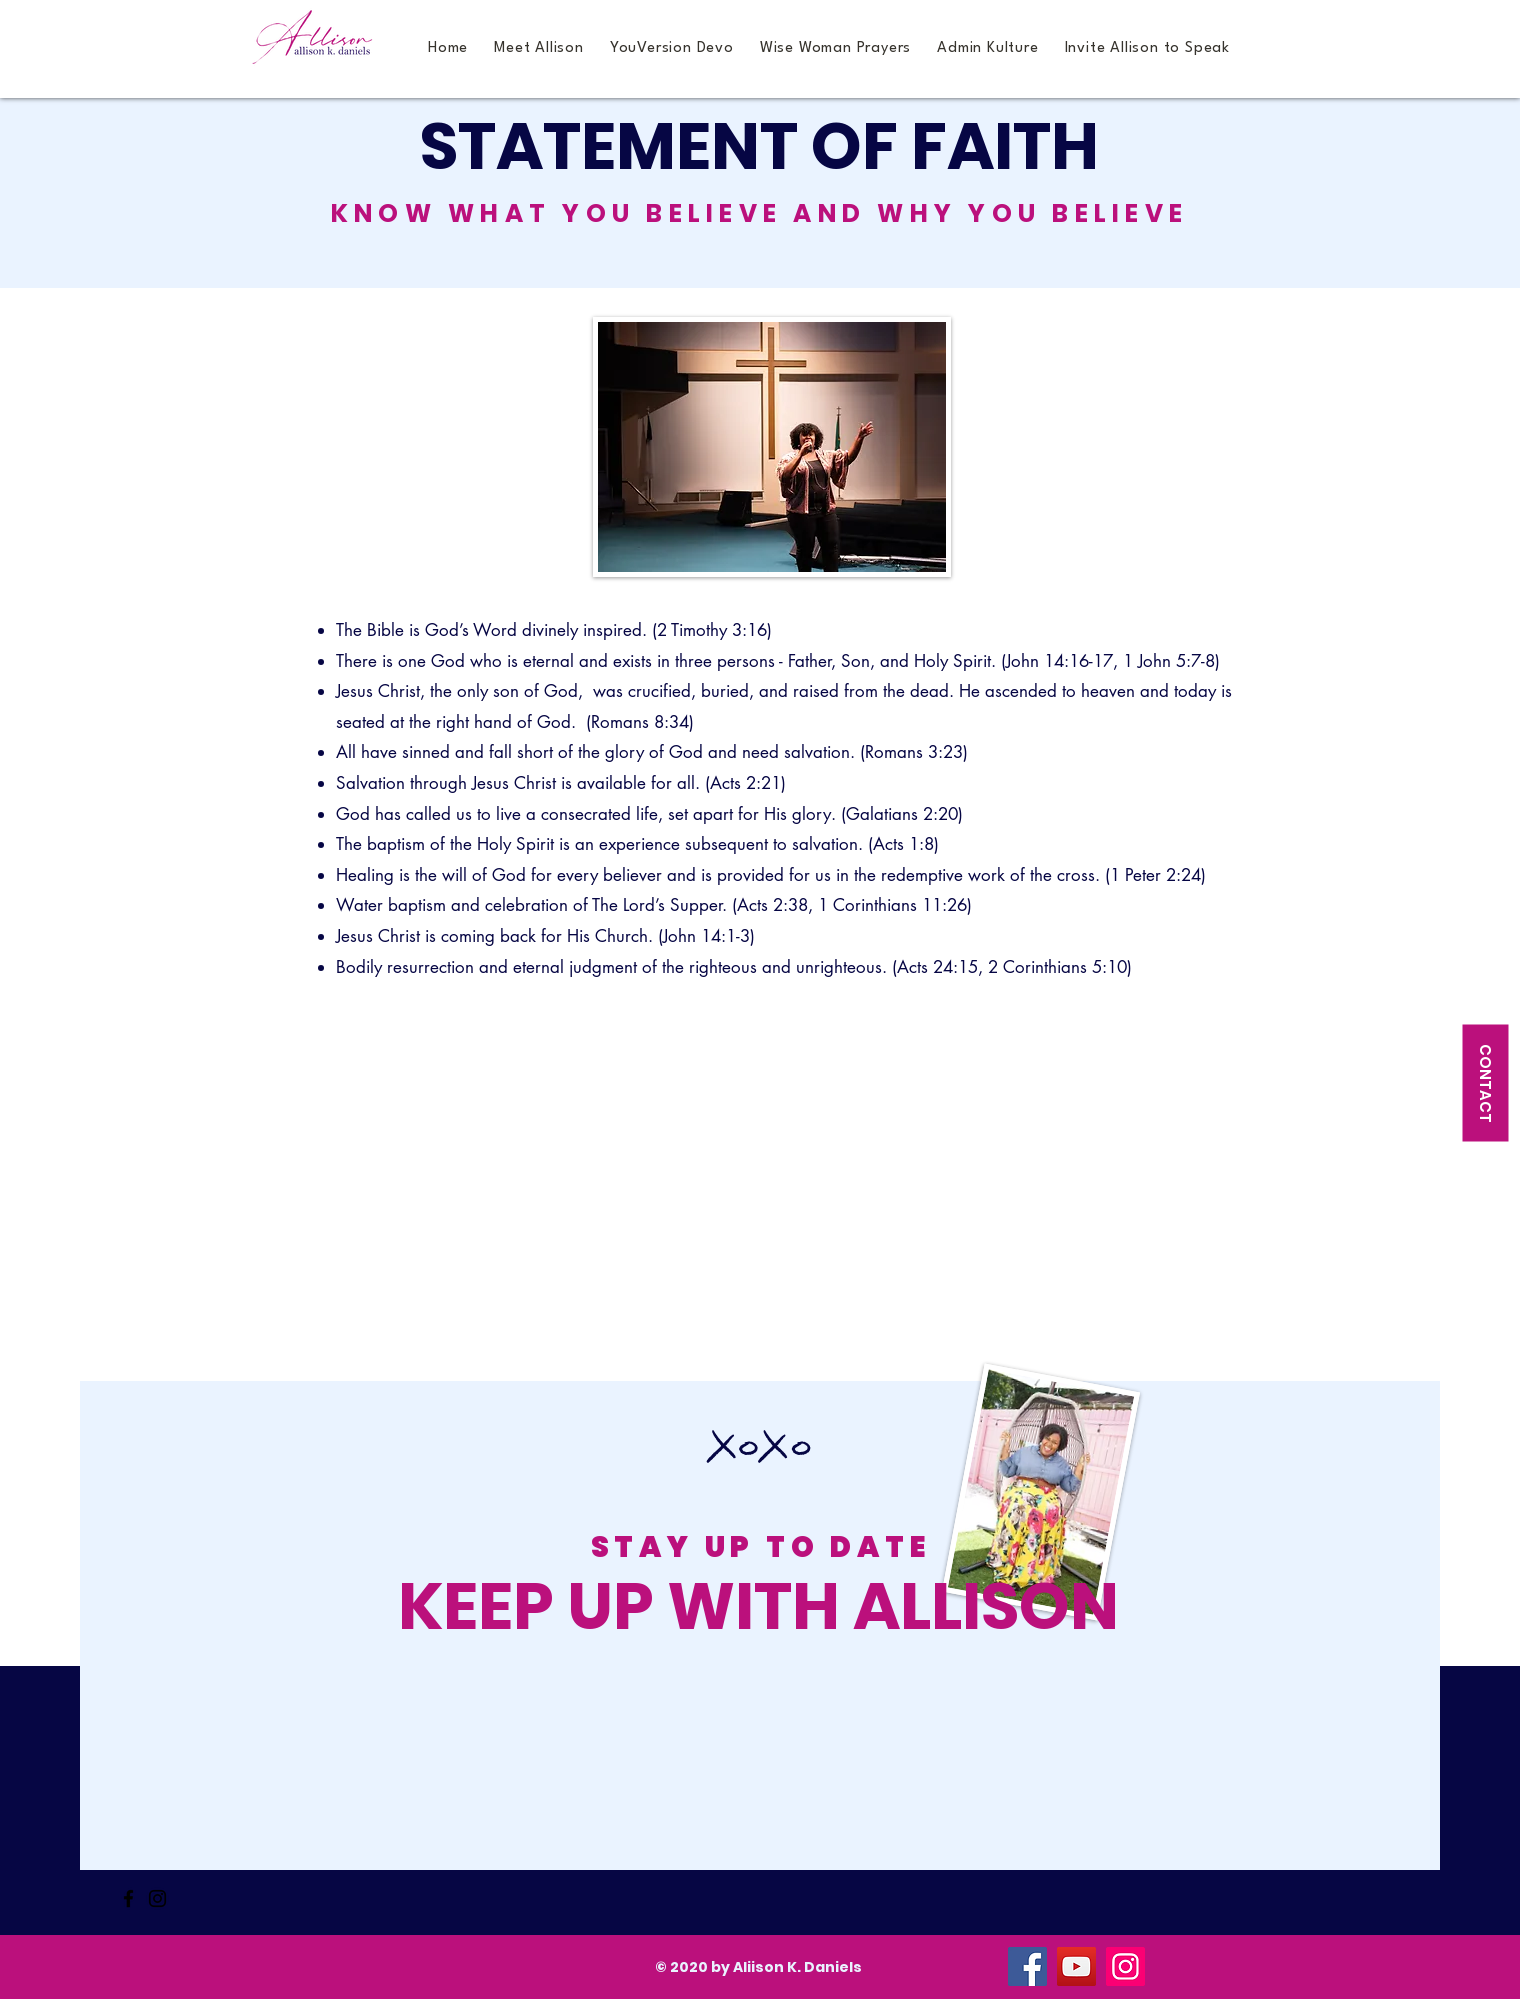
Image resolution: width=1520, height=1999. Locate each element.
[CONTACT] (1485, 1082)
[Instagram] (157, 1898)
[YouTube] (1076, 1966)
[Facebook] (128, 1898)
